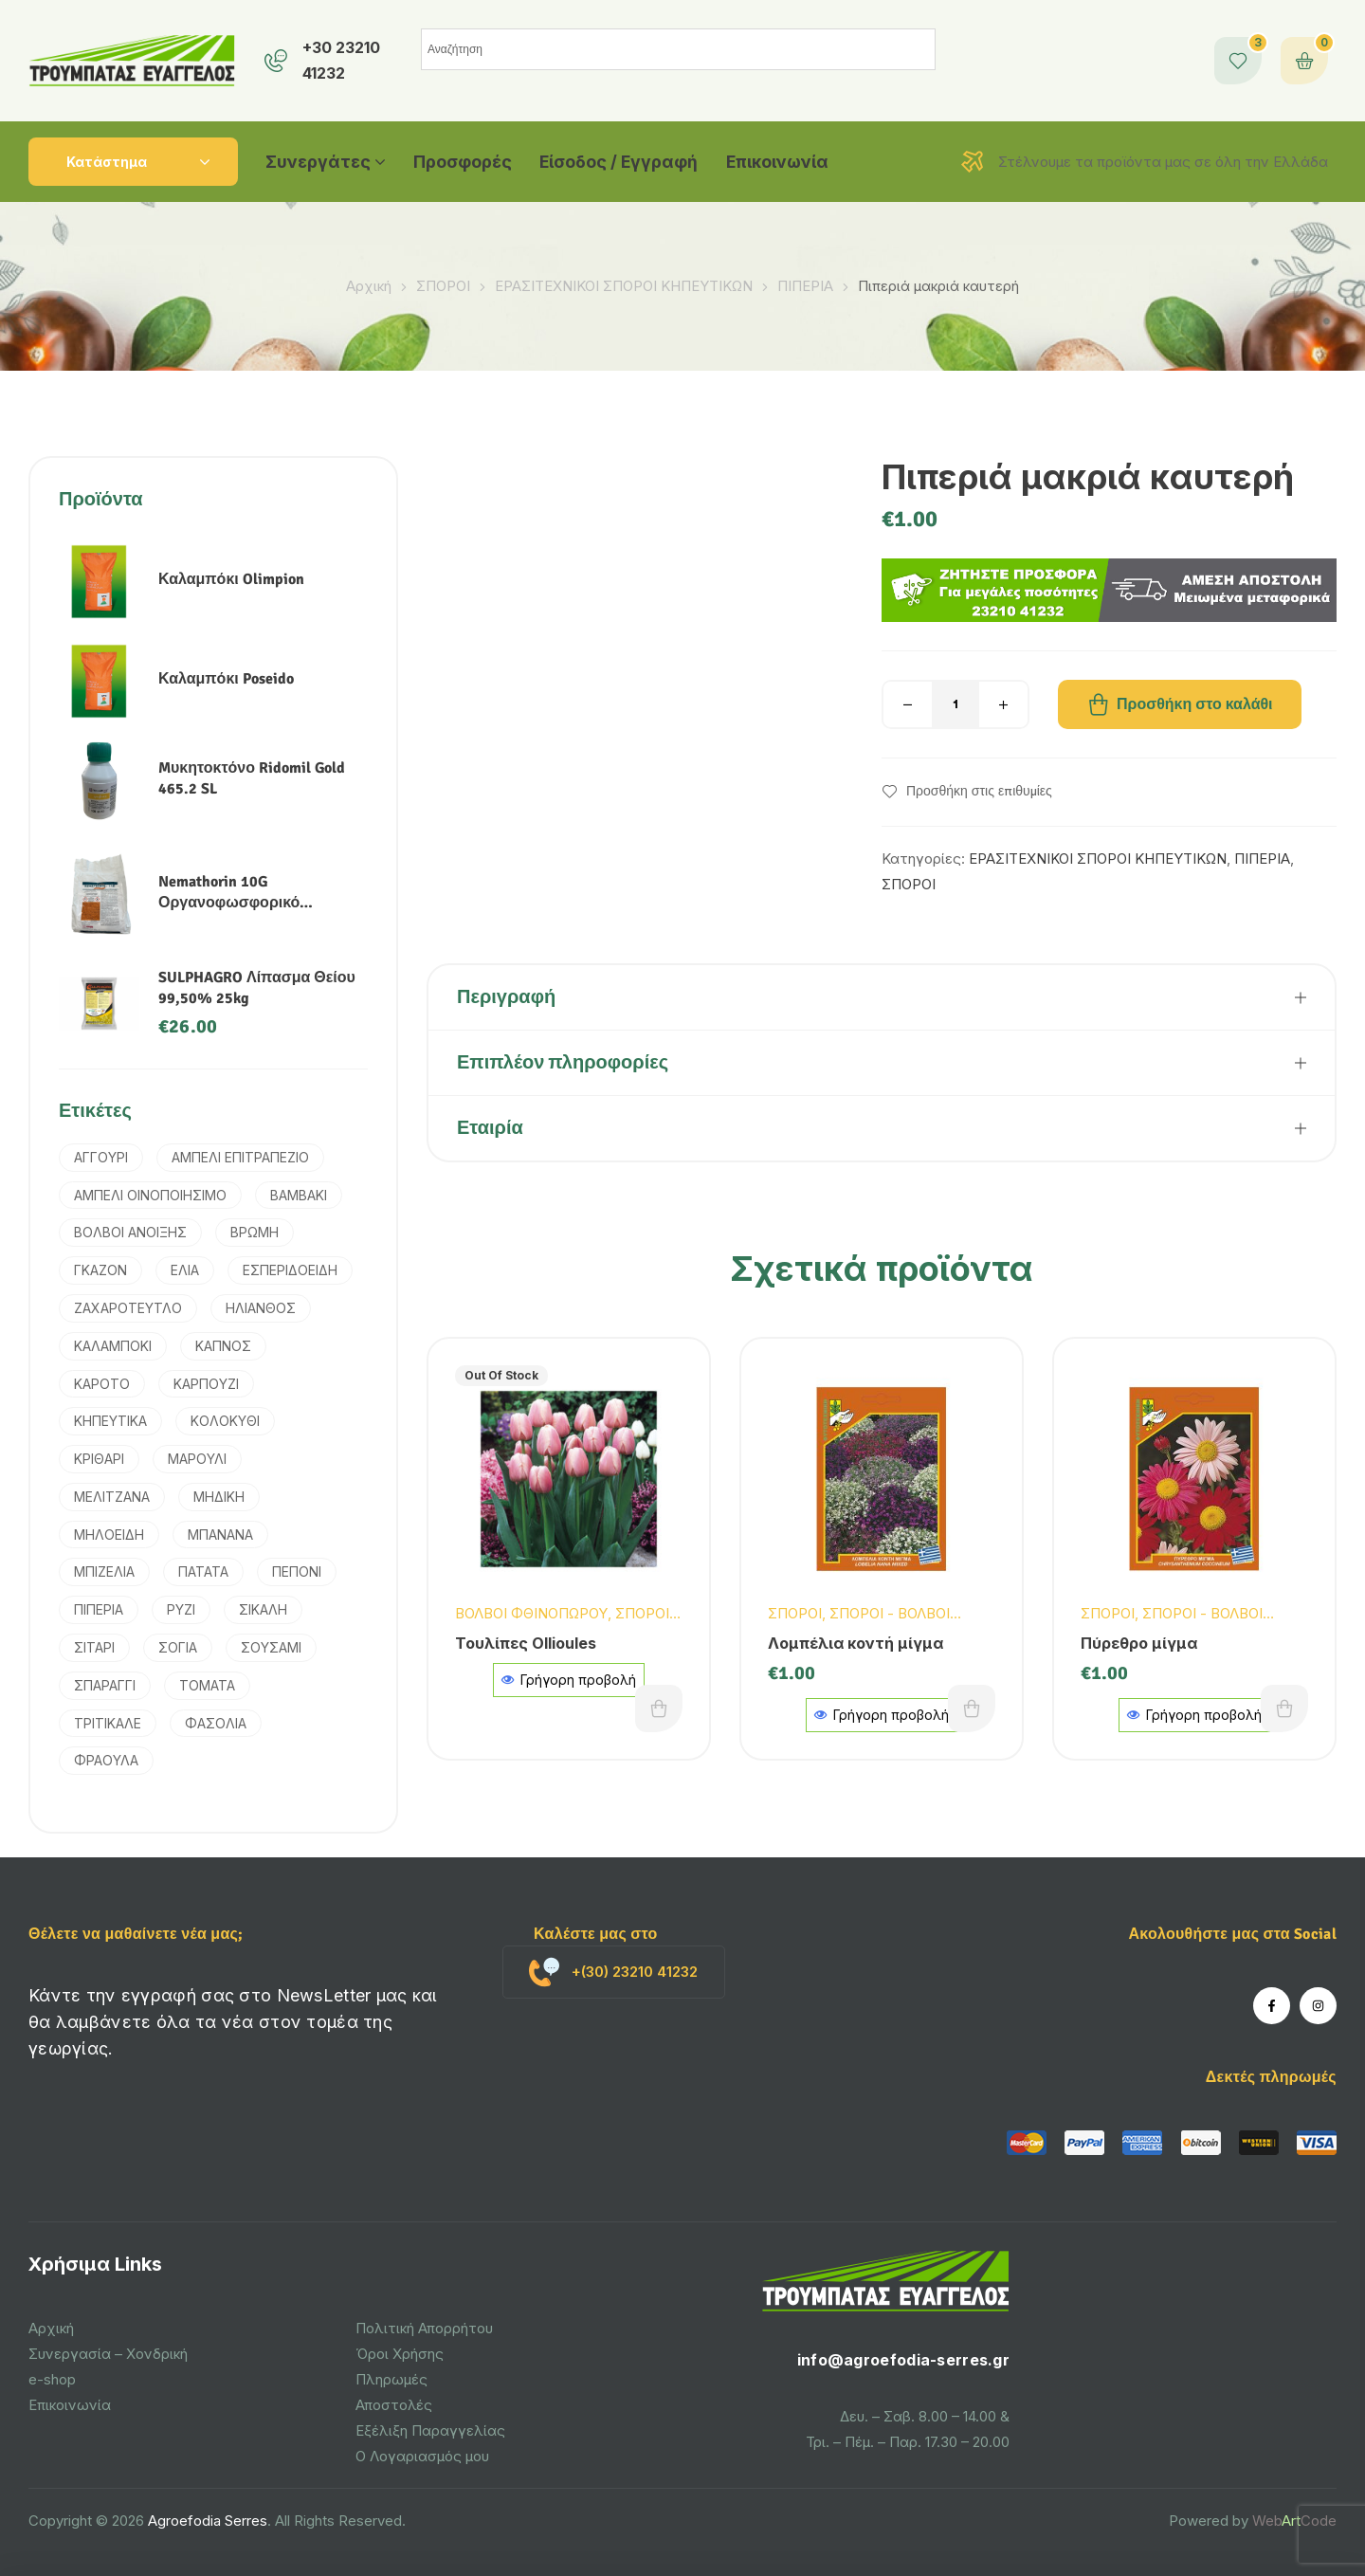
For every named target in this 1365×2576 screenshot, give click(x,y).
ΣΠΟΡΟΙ (443, 286)
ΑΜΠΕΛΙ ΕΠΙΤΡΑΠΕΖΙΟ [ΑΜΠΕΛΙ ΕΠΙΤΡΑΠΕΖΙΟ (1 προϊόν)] (240, 1157)
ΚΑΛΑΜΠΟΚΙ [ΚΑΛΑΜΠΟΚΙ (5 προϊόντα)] (113, 1346)
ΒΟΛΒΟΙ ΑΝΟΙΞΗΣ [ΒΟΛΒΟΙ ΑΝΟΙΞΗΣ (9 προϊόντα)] (130, 1232)
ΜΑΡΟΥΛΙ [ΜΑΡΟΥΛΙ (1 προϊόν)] (197, 1459)
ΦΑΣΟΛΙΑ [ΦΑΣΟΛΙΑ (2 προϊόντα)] (215, 1723)
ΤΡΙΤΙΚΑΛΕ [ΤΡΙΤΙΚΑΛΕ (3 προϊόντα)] (107, 1723)
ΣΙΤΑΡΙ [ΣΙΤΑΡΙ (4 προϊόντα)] (94, 1647)
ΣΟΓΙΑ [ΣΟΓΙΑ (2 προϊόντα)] (177, 1647)
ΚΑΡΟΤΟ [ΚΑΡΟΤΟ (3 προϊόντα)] (102, 1384)
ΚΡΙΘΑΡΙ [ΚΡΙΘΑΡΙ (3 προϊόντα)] (99, 1459)
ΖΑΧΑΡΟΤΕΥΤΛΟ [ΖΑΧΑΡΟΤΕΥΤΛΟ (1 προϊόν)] (128, 1308)
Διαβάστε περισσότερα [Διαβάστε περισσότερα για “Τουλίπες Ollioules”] (658, 1708)
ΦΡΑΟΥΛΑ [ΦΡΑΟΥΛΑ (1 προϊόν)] (106, 1760)
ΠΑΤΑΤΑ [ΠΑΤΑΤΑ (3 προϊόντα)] (203, 1571)
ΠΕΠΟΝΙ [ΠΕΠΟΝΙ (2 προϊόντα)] (296, 1571)
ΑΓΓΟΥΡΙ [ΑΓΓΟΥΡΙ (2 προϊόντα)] (101, 1157)
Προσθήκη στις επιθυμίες (979, 791)
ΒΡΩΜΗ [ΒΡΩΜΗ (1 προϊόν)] (254, 1232)
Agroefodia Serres (207, 2521)
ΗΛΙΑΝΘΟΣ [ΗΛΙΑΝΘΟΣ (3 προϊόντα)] (261, 1308)
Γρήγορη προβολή (568, 1680)
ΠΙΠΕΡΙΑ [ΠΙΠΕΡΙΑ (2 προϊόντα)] (98, 1609)
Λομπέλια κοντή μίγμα (855, 1643)
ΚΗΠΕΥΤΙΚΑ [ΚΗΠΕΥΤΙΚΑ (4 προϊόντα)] (110, 1421)
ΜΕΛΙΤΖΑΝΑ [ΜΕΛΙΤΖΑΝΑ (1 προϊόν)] (112, 1497)
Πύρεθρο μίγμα (1139, 1643)
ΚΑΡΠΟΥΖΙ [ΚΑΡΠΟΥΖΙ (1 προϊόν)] (206, 1384)
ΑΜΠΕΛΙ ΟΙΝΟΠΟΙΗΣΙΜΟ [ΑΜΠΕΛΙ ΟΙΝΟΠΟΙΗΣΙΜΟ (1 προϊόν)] (150, 1195)
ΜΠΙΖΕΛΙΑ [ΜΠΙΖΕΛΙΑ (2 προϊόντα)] (104, 1571)
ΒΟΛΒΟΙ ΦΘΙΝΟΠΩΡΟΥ (531, 1613)
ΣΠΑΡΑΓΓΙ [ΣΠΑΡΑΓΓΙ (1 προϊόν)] (105, 1685)
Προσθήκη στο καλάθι (1195, 704)
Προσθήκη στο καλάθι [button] (971, 1708)
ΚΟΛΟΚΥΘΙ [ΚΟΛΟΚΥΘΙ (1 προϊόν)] (225, 1421)
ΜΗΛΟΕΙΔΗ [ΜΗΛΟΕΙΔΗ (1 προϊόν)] (109, 1534)
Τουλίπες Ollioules (525, 1643)
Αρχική (368, 286)
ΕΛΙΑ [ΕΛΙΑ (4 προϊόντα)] (185, 1270)
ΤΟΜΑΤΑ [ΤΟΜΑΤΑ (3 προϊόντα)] (207, 1685)
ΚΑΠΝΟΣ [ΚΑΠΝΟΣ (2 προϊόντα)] (223, 1346)
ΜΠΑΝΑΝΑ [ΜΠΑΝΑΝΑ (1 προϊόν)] (220, 1534)
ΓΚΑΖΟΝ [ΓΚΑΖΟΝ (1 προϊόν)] (100, 1270)
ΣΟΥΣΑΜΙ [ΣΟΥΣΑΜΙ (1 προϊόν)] (271, 1647)
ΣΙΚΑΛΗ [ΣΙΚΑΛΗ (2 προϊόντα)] (263, 1609)
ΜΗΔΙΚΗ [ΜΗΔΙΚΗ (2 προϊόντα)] (219, 1497)
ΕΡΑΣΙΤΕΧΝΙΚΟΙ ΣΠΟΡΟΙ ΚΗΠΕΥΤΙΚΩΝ (624, 286)
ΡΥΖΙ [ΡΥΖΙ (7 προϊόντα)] (181, 1609)
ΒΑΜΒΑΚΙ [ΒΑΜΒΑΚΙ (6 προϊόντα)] (298, 1195)
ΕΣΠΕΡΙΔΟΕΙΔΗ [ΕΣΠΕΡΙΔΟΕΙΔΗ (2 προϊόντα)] (290, 1270)
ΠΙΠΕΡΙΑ (805, 286)
